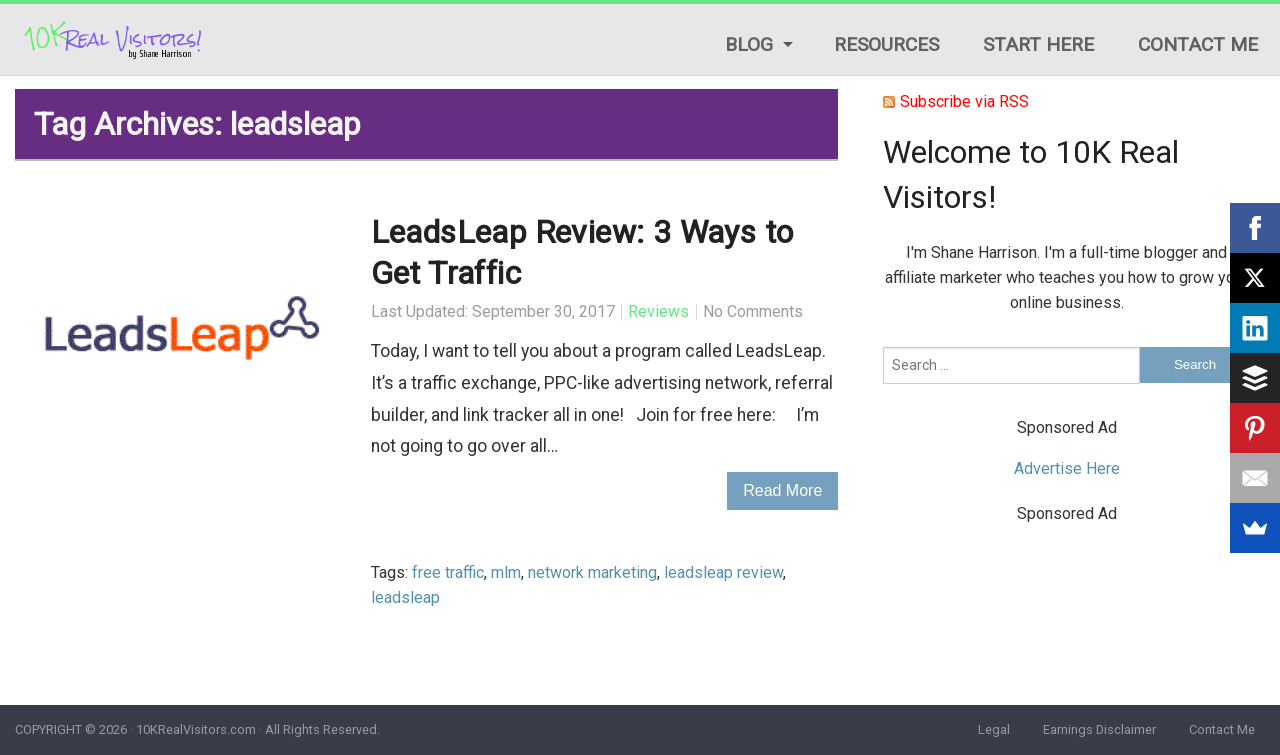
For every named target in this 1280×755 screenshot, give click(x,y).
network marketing (592, 572)
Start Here (1038, 44)
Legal (994, 729)
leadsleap (405, 597)
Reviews (658, 311)
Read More (782, 490)
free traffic (448, 572)
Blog (749, 44)
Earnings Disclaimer (1099, 729)
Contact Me (1198, 44)
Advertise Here (1067, 468)
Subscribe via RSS (964, 101)
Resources (886, 44)
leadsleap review (723, 572)
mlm (506, 572)
